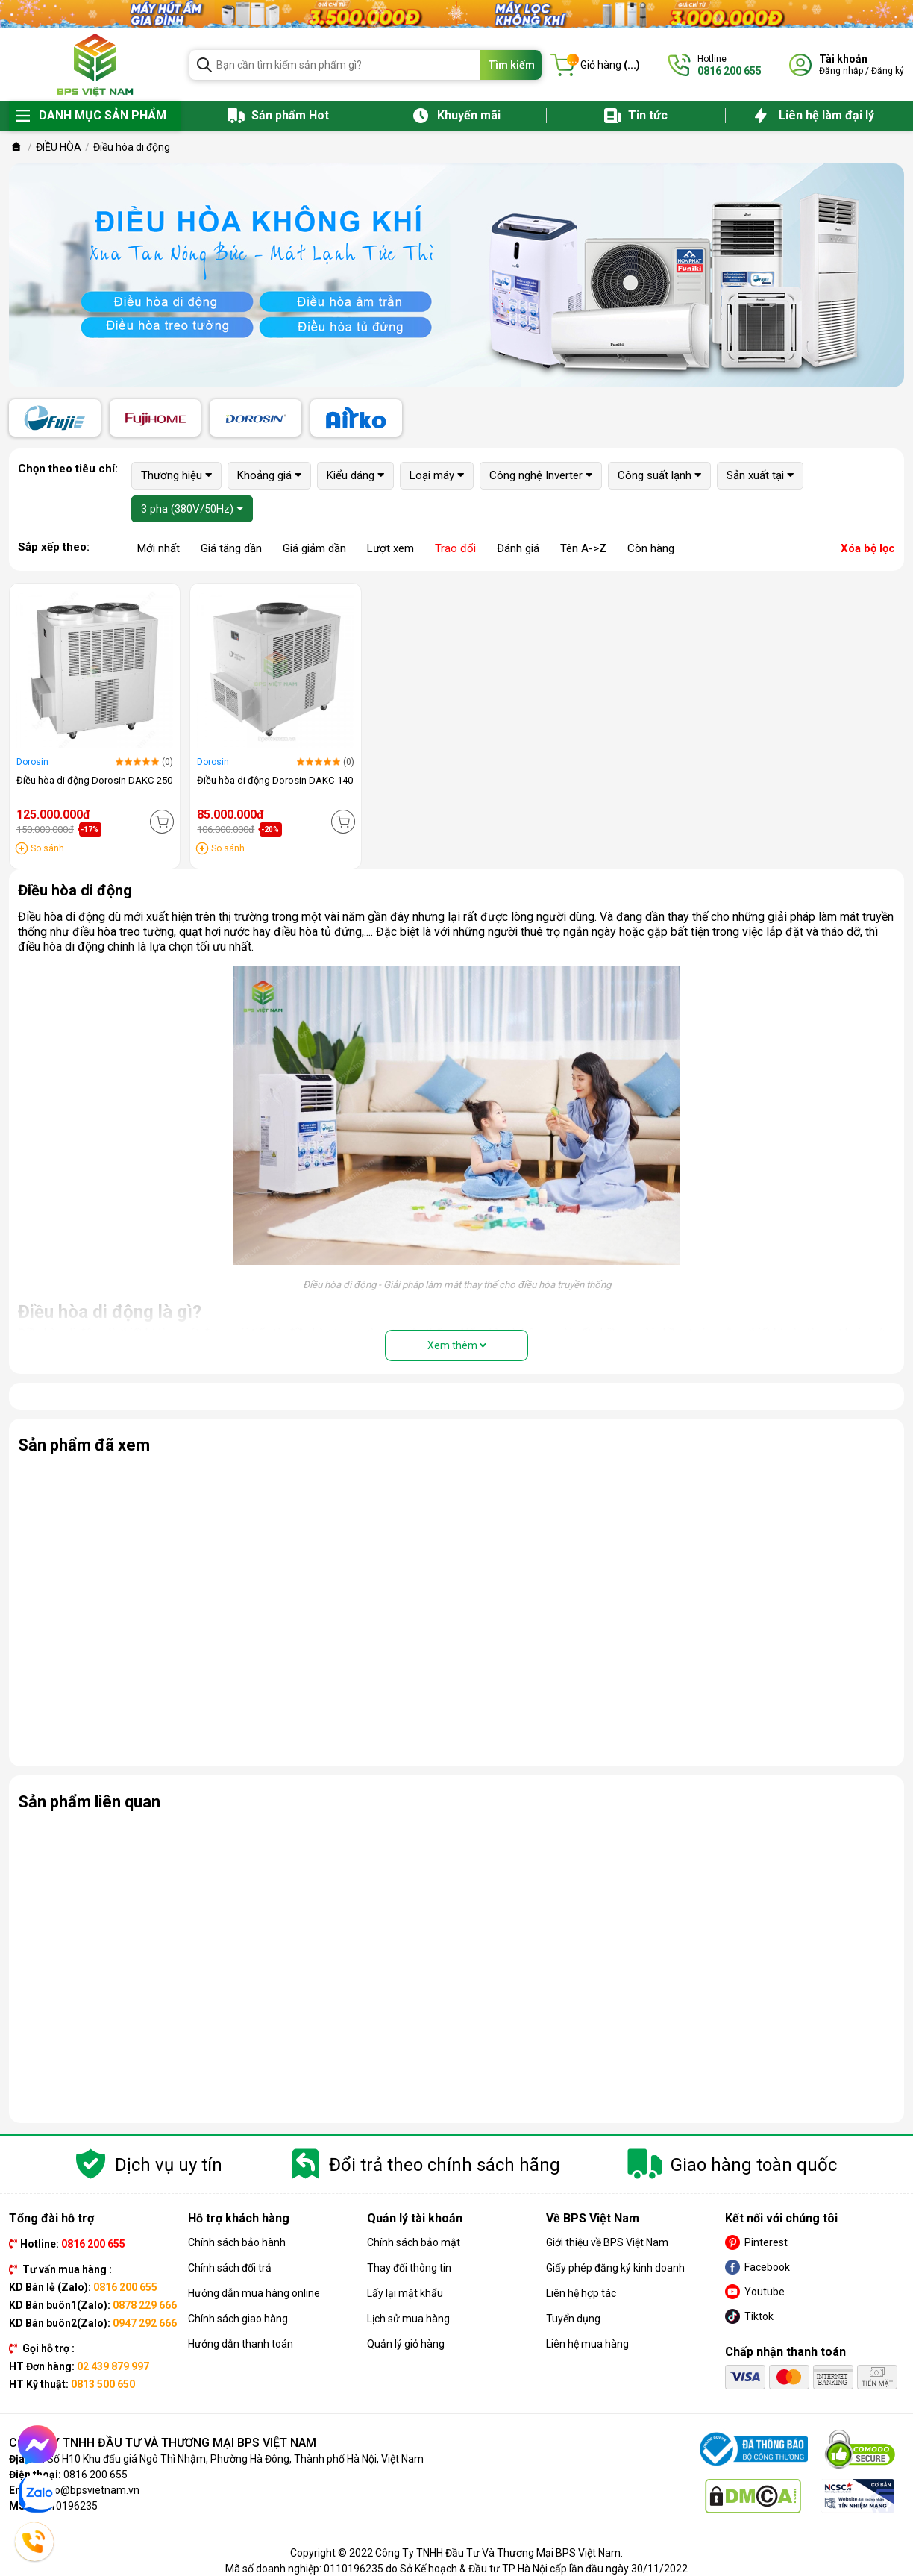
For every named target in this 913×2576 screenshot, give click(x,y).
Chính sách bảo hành (237, 2242)
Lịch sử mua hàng (408, 2319)
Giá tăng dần (231, 548)
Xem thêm (456, 1345)
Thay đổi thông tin (409, 2268)
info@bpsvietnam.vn (90, 2490)
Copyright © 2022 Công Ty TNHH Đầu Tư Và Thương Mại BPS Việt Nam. (456, 2553)
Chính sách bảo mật (413, 2242)
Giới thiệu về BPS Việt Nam (607, 2242)
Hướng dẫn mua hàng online (254, 2293)
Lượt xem (390, 548)
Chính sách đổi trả (230, 2268)
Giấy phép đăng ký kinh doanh (615, 2268)
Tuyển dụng (573, 2319)
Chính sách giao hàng (238, 2319)
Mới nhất (158, 548)
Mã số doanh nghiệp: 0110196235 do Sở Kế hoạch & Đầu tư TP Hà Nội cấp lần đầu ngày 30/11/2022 (456, 2569)
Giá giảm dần (314, 548)
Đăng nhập (841, 71)
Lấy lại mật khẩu (405, 2293)
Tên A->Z (583, 548)
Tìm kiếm (511, 65)
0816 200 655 (95, 2474)
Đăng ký (887, 71)
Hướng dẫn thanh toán (240, 2344)
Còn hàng (650, 548)
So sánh (47, 848)
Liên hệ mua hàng (587, 2344)
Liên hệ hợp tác (581, 2293)
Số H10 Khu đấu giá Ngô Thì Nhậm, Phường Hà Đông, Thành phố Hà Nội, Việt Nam (235, 2459)
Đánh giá (518, 548)
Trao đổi (455, 548)
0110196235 (68, 2506)
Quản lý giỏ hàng (406, 2344)
